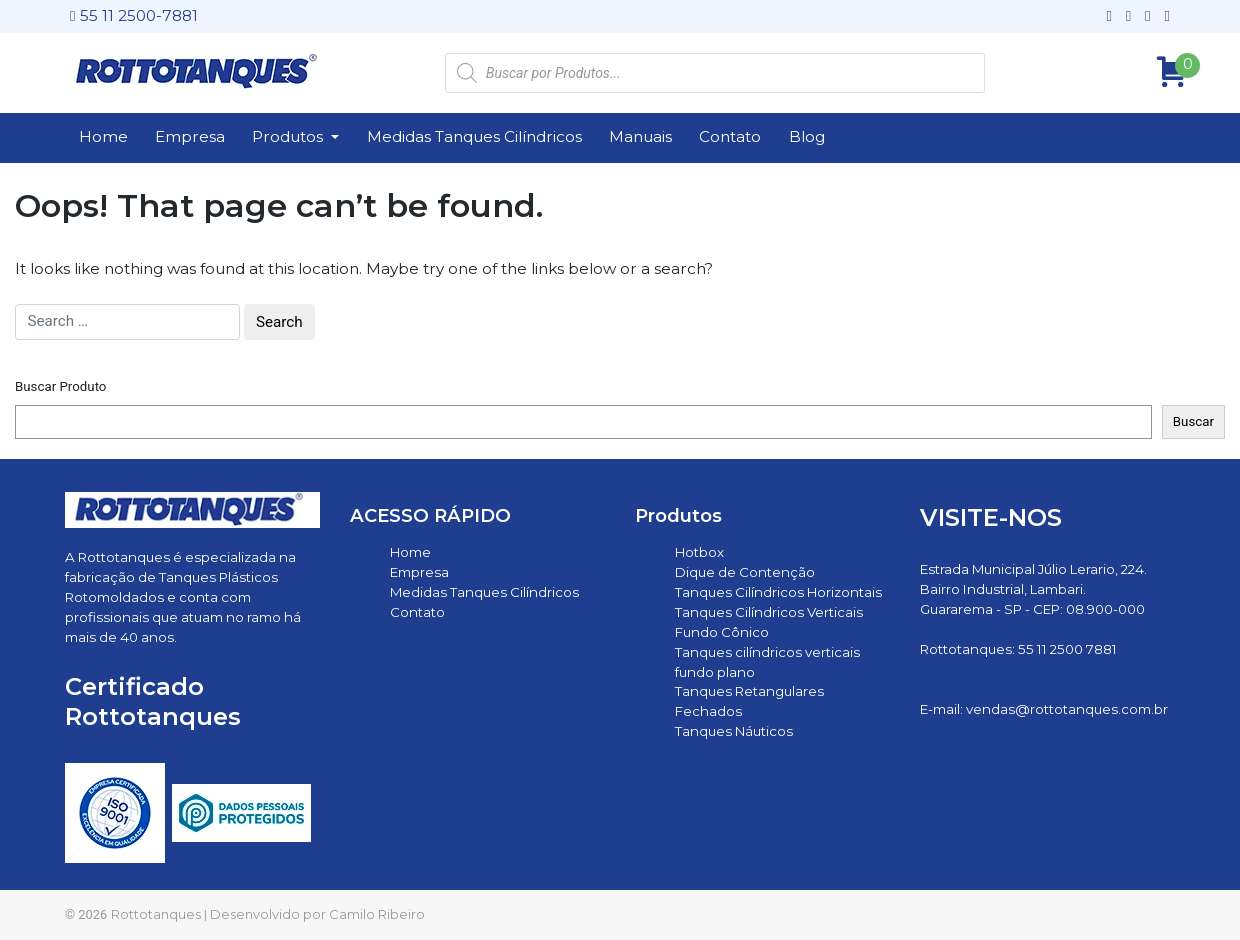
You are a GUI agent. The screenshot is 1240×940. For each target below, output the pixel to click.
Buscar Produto (60, 386)
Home (103, 136)
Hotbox (699, 552)
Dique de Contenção (745, 572)
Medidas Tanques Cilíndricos (474, 136)
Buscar (1193, 421)
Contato (730, 136)
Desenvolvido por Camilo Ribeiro (317, 914)
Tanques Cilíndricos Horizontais (778, 592)
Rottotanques (156, 914)
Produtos (289, 136)
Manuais (640, 136)
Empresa (190, 136)
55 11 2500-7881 (134, 15)
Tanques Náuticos (734, 731)
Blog (807, 136)
